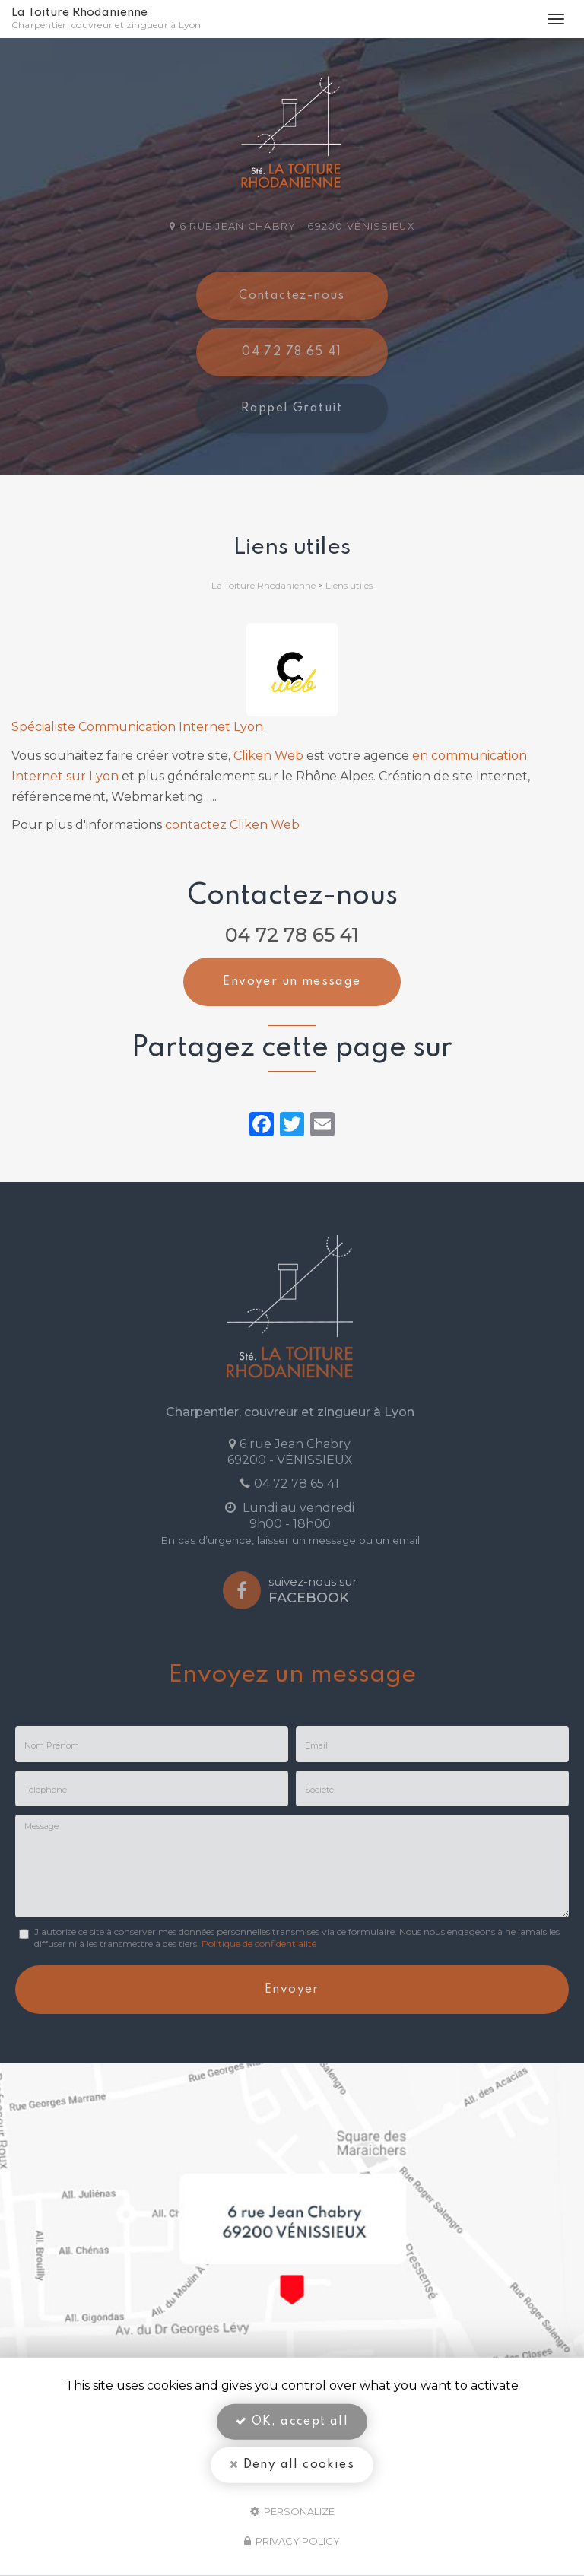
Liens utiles (349, 585)
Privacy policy (292, 2541)
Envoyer (292, 1990)
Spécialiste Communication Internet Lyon (137, 726)
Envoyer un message (291, 982)
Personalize (292, 2511)
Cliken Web (268, 755)
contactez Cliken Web (232, 825)
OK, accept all (292, 2422)
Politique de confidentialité (259, 1943)
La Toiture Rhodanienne (109, 19)
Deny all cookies (292, 2465)
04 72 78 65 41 (292, 934)
